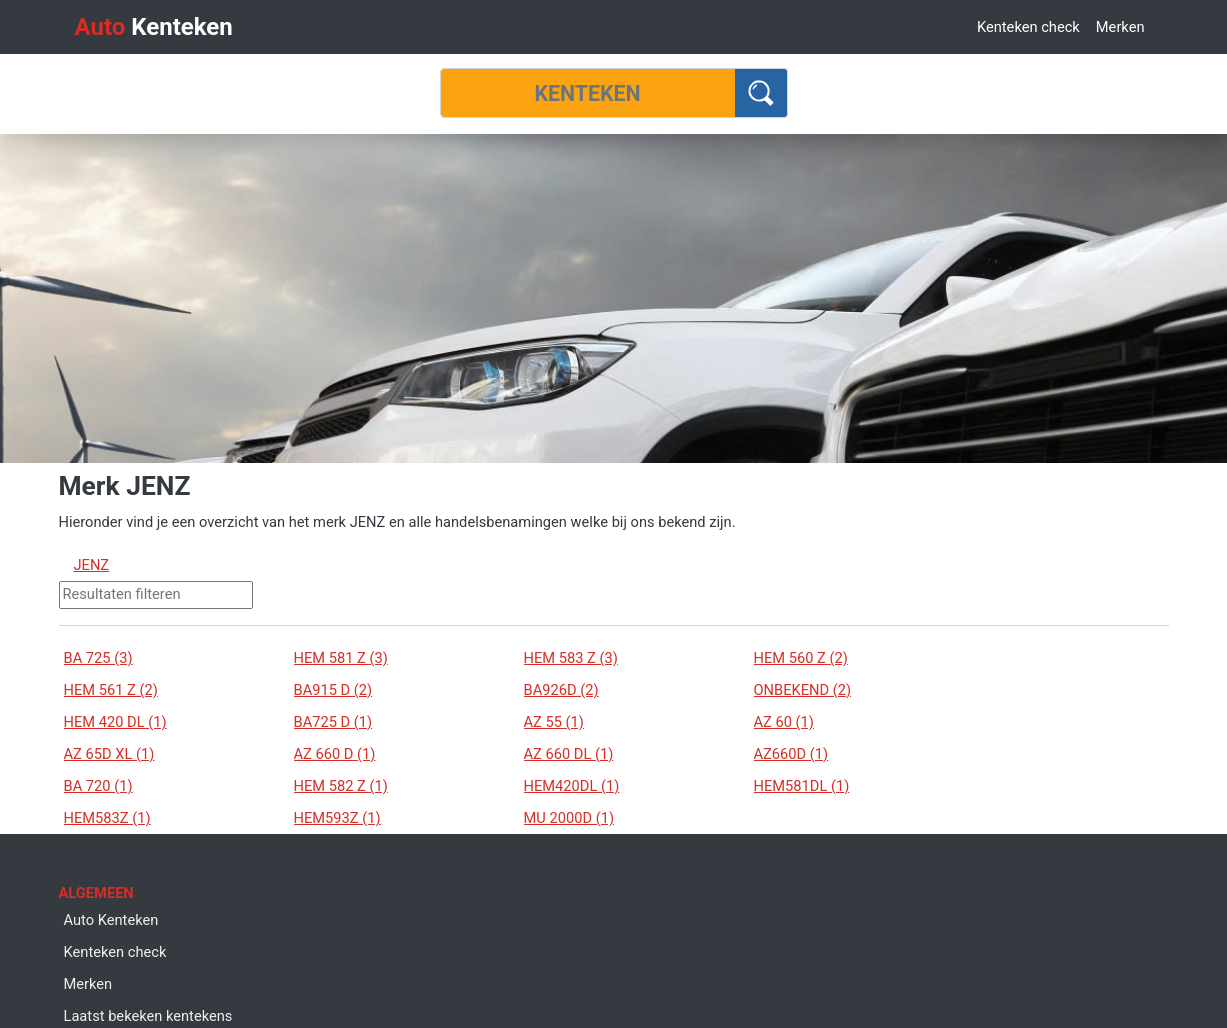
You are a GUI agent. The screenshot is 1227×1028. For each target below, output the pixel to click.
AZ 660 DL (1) (569, 754)
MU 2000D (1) (569, 818)
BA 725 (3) (98, 658)
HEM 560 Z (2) (801, 658)
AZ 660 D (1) (335, 754)
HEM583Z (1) (107, 818)
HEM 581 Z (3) (341, 658)
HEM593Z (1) (337, 818)
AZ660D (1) (791, 754)
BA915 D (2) (333, 690)
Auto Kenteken (111, 920)
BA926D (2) (561, 690)
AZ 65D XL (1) (109, 754)
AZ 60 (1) (784, 722)
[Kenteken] (588, 93)
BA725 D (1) (333, 722)
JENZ (92, 565)
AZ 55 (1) (554, 722)
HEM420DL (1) (572, 786)
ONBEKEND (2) (803, 690)
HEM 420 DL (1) (115, 722)
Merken (1120, 27)
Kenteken (154, 27)
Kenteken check (1028, 27)
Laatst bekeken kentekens (148, 1016)
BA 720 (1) (98, 786)
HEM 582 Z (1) (341, 786)
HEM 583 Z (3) (571, 658)
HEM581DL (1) (802, 786)
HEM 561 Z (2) (111, 690)
